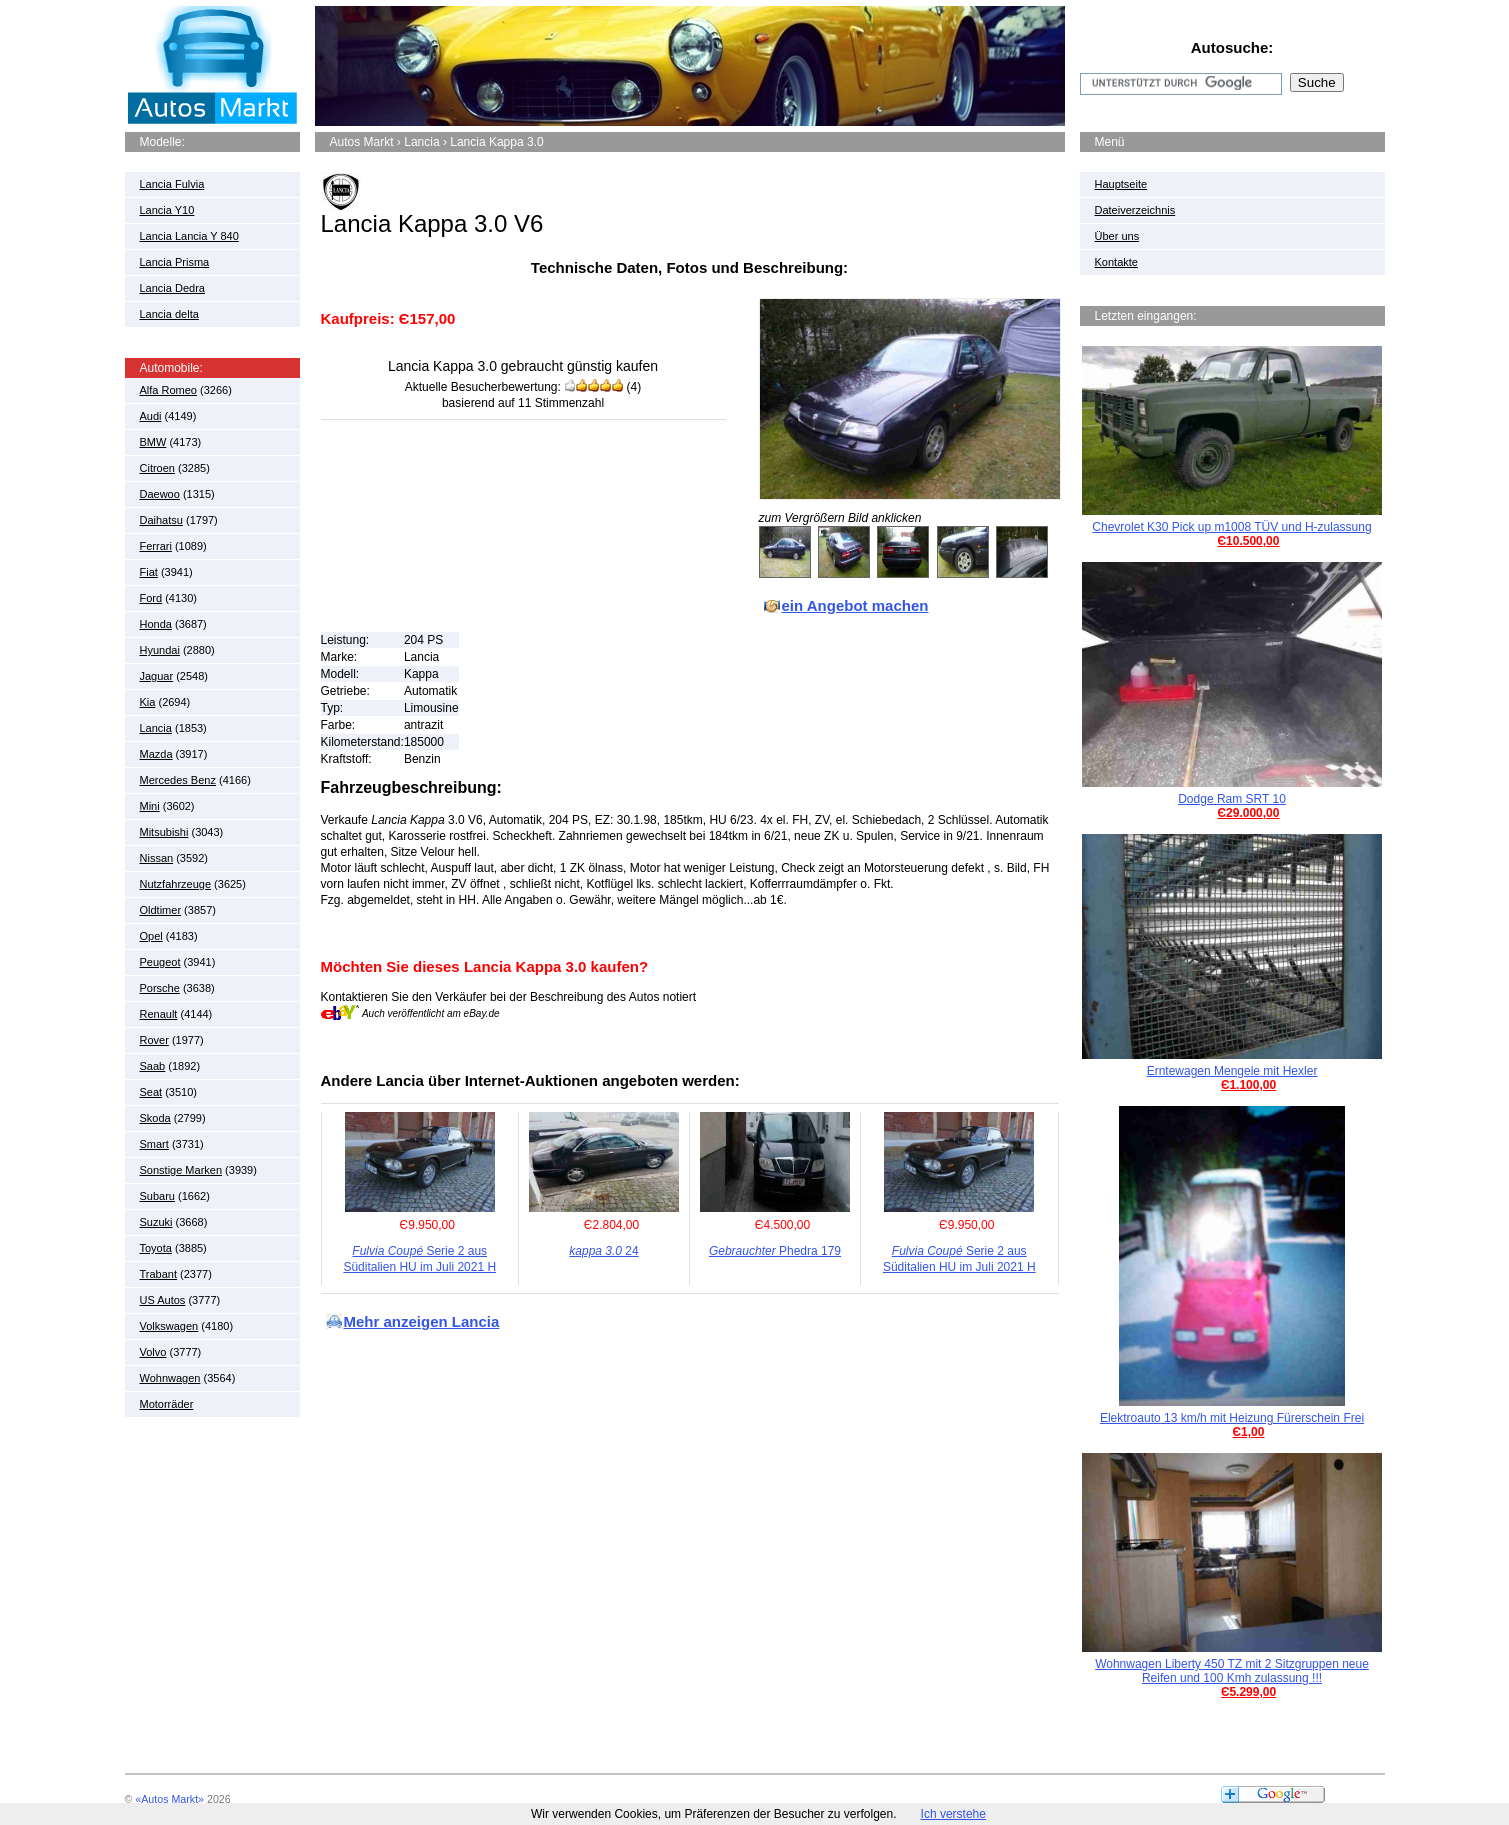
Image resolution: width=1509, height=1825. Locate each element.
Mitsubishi (164, 832)
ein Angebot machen (855, 605)
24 (603, 1251)
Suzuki (156, 1222)
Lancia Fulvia (172, 184)
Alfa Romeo (168, 390)
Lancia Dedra (172, 288)
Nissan (157, 858)
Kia (148, 702)
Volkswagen (169, 1326)
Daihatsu (161, 520)
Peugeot (160, 962)
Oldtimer (161, 910)
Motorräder (167, 1404)
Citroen (157, 468)
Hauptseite (1121, 184)
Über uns (1117, 236)
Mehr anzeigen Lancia (422, 1321)
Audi (151, 416)
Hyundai (160, 650)
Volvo (153, 1352)
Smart (154, 1144)
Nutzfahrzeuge (176, 884)
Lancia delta (169, 314)
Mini (150, 806)
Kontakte (1116, 262)
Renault (159, 1014)
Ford (151, 598)
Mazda (156, 754)
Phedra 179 (775, 1251)
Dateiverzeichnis (1135, 210)
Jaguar (157, 676)
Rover (154, 1040)
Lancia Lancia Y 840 (189, 236)
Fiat (149, 572)
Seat (151, 1092)
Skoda (155, 1118)
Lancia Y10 (167, 210)
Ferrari (156, 546)
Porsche (160, 988)
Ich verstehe (953, 1814)
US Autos (163, 1300)
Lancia (156, 728)
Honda (156, 624)
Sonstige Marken (181, 1170)
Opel (151, 936)
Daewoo (160, 494)
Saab (153, 1066)
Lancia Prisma (175, 262)
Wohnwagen (170, 1378)
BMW (153, 442)
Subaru (157, 1196)
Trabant (159, 1274)
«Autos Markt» (169, 1799)
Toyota (156, 1248)
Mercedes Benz (178, 780)
